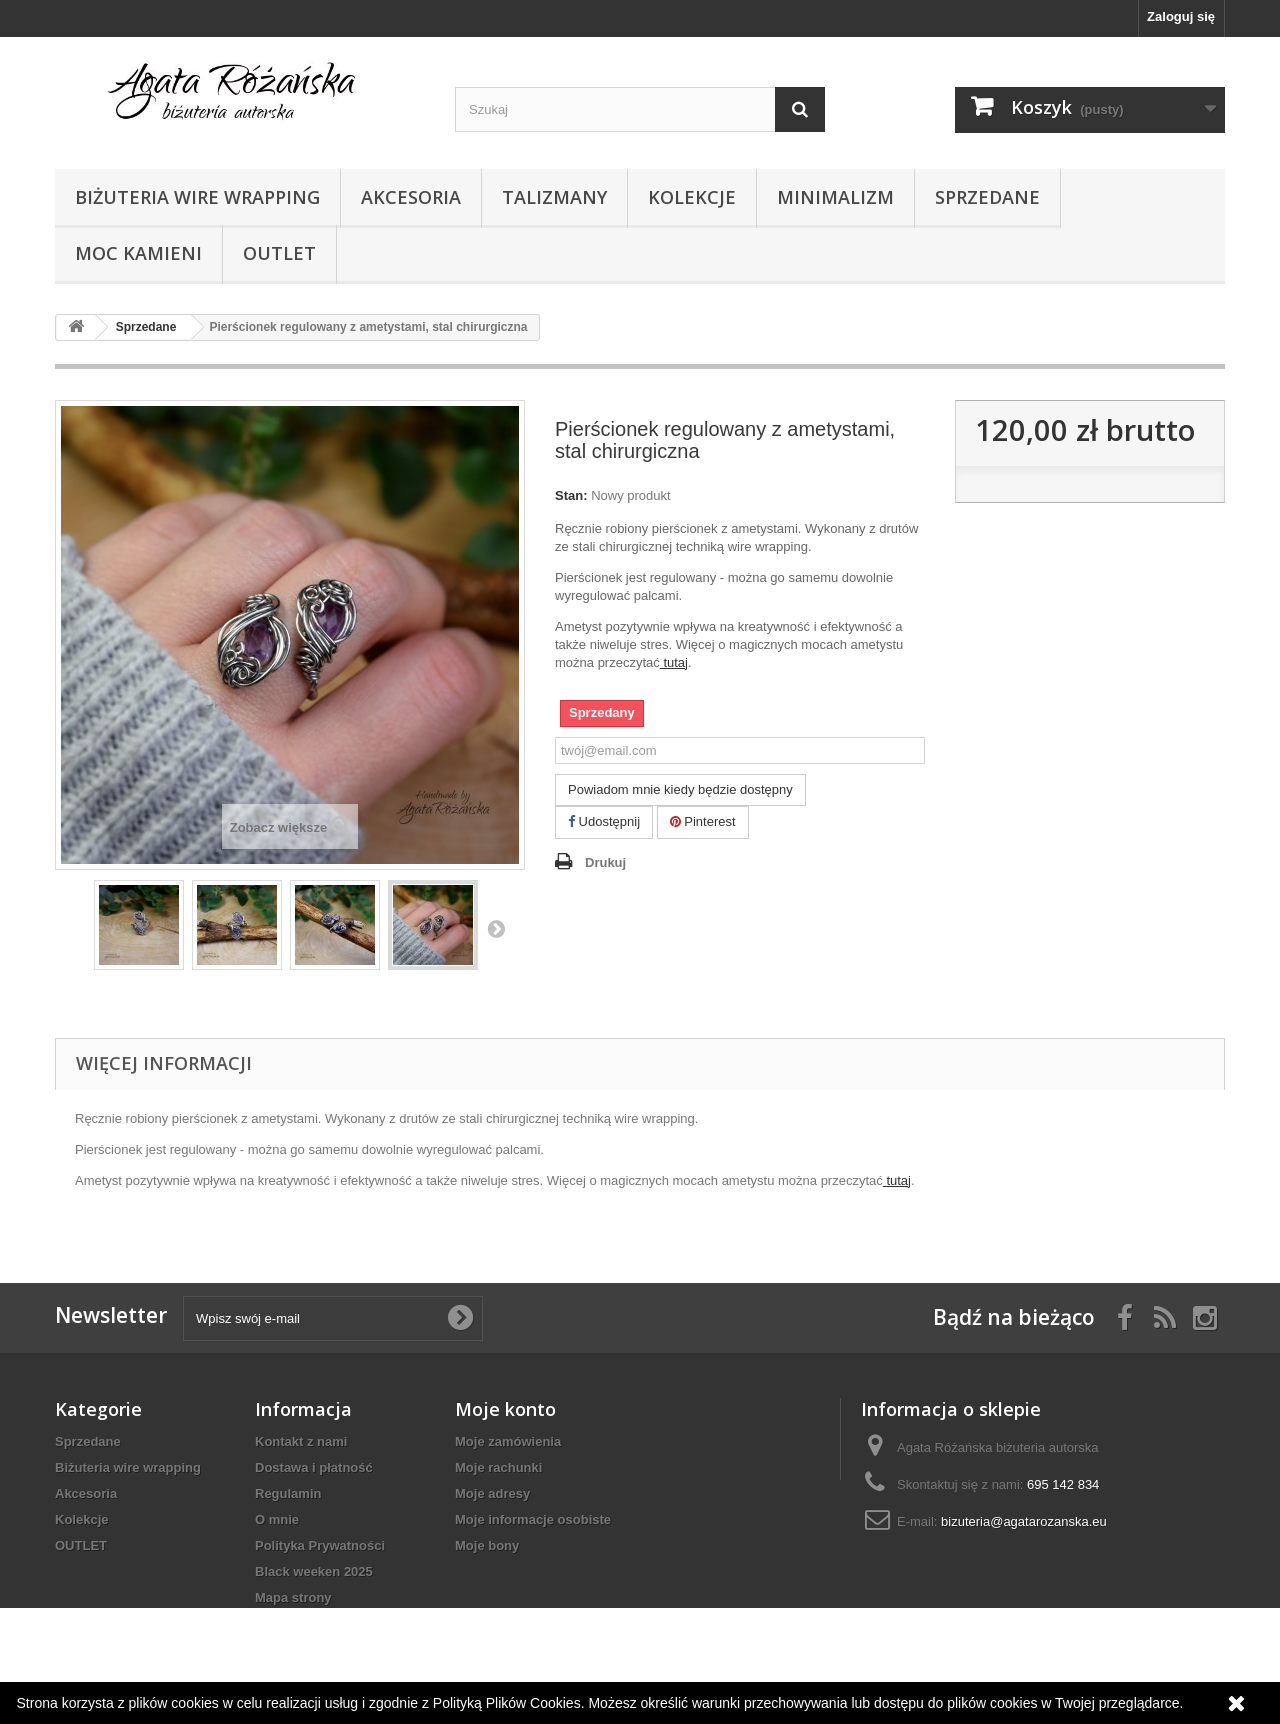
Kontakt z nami (301, 1441)
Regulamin (288, 1493)
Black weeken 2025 (314, 1571)
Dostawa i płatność (314, 1467)
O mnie (277, 1519)
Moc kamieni (138, 253)
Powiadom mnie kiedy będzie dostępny (680, 789)
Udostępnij (604, 821)
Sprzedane (987, 197)
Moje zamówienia (508, 1441)
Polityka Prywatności (320, 1545)
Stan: (571, 495)
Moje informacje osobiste (533, 1519)
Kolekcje (692, 197)
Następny (496, 928)
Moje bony (487, 1545)
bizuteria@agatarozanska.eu (1024, 1521)
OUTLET (279, 253)
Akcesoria (411, 197)
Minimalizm (835, 197)
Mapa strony (293, 1597)
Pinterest (703, 821)
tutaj (674, 662)
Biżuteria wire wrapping (197, 197)
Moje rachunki (498, 1467)
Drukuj (605, 862)
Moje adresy (492, 1493)
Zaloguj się (1181, 16)
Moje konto (505, 1409)
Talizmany (554, 197)
